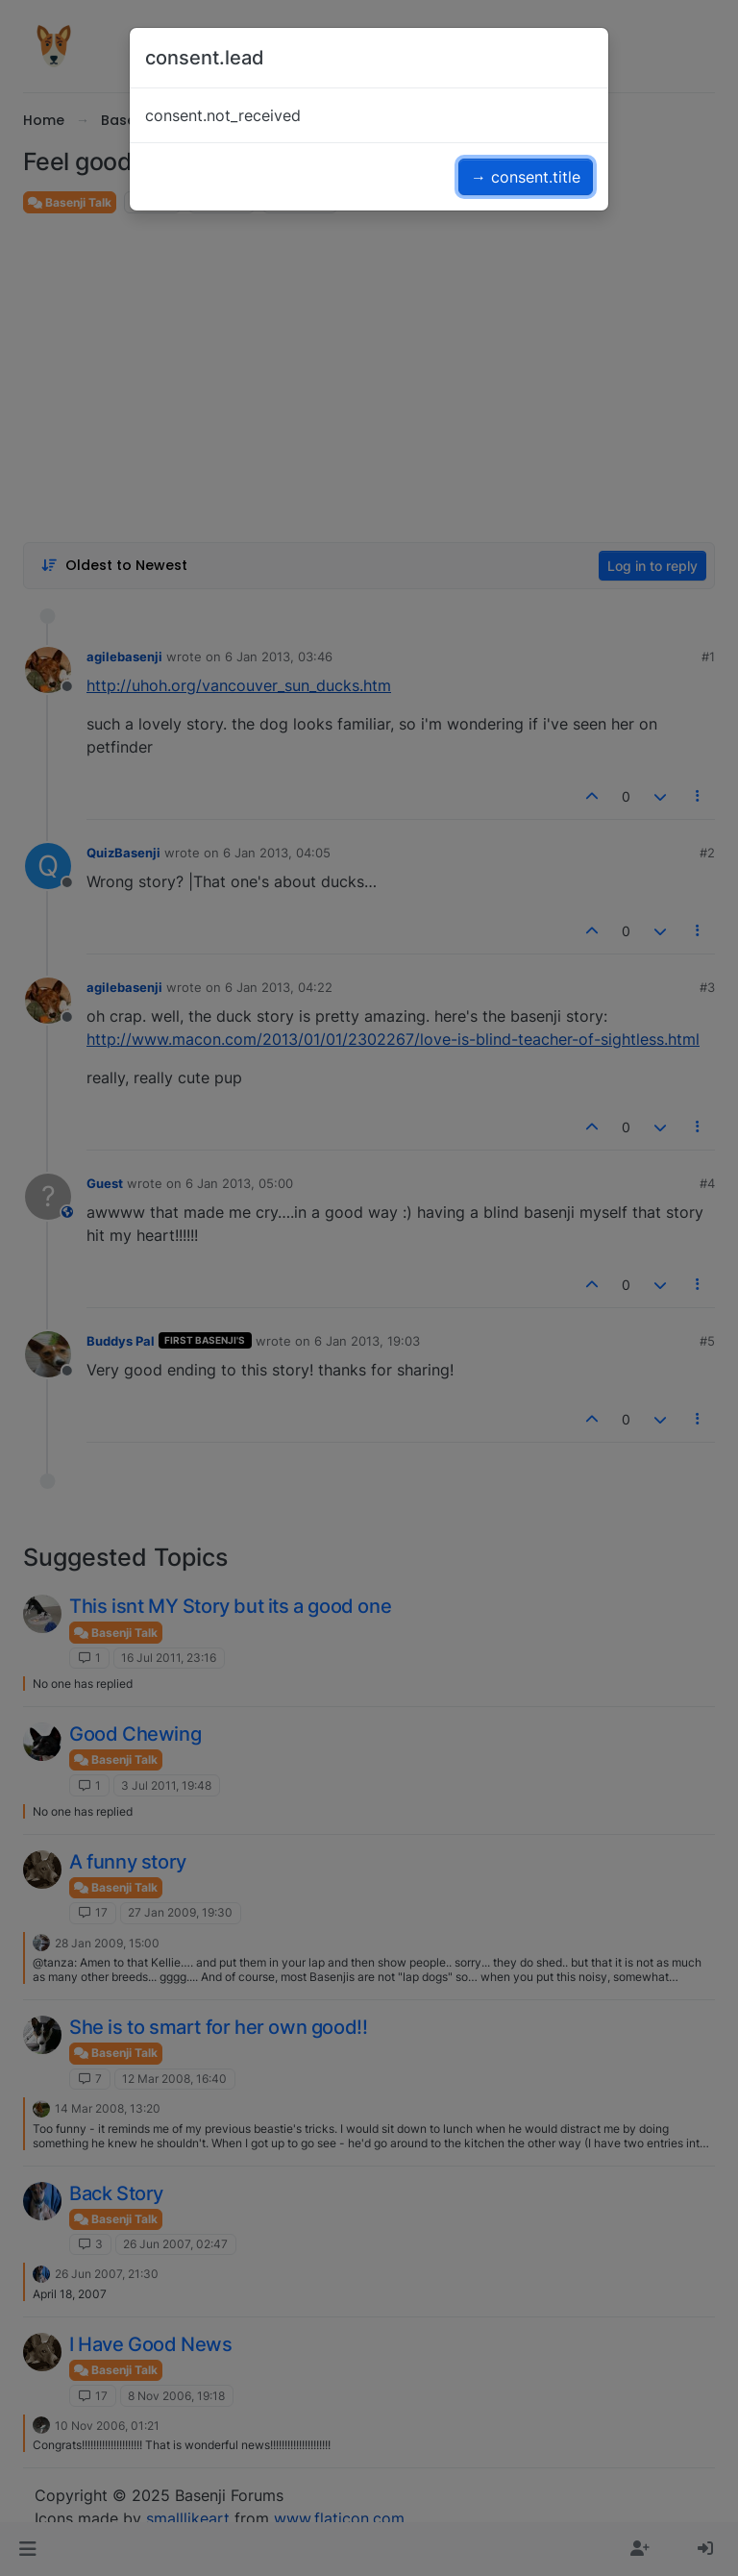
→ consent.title (525, 176)
